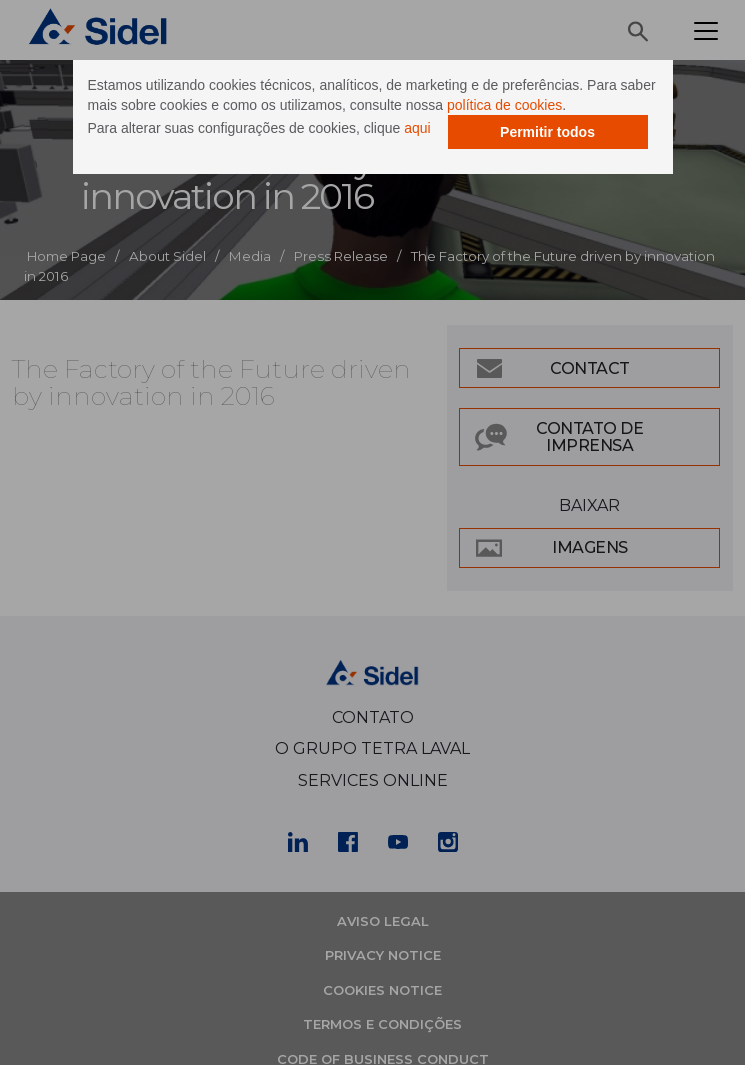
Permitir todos (547, 132)
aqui (417, 128)
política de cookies (504, 105)
